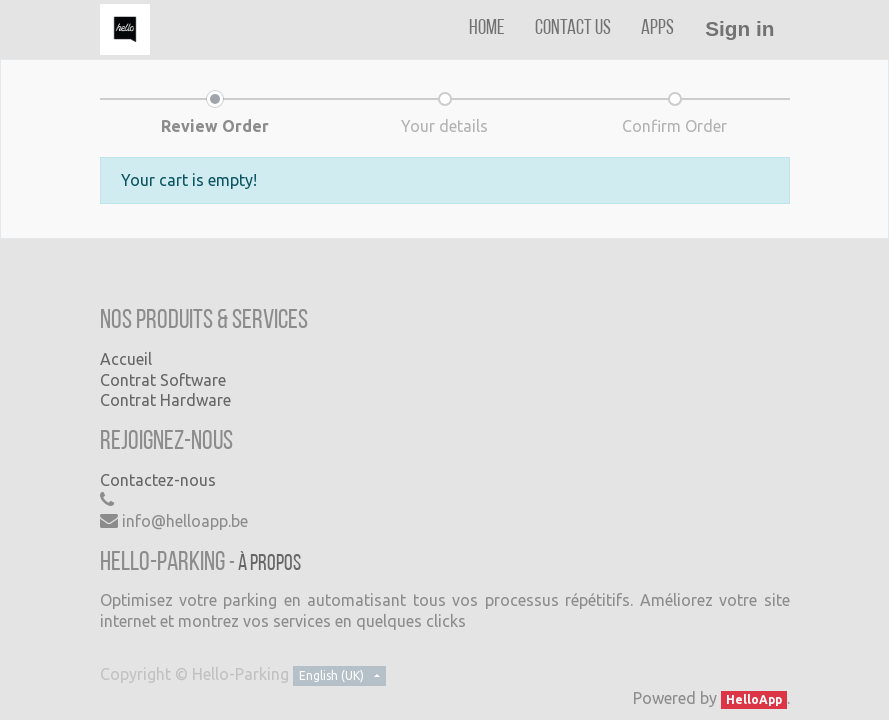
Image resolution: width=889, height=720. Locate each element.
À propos (269, 564)
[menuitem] (487, 28)
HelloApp (754, 699)
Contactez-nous (158, 480)
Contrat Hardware (165, 400)
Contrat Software (163, 380)
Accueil (126, 359)
